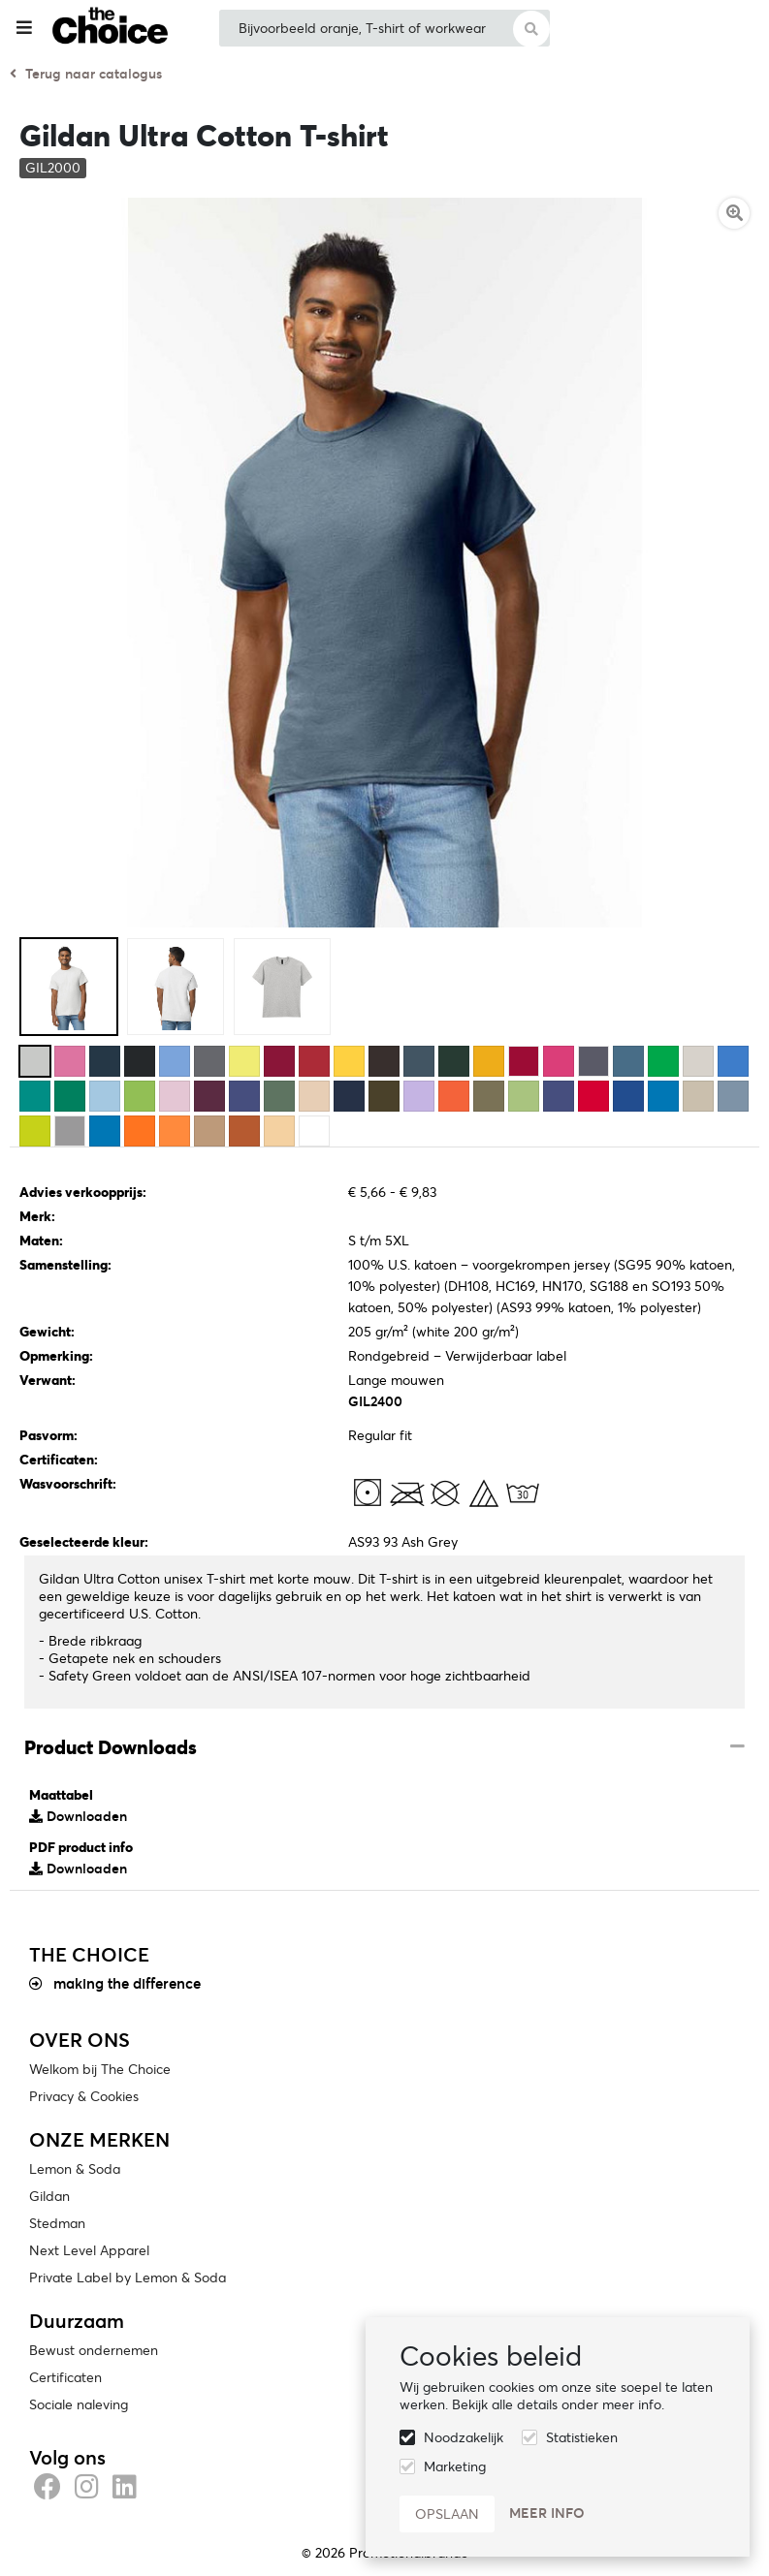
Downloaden (78, 1816)
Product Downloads (110, 1747)
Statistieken (582, 2437)
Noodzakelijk (463, 2437)
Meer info (547, 2513)
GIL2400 (375, 1401)
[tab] (384, 1748)
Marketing (455, 2466)
